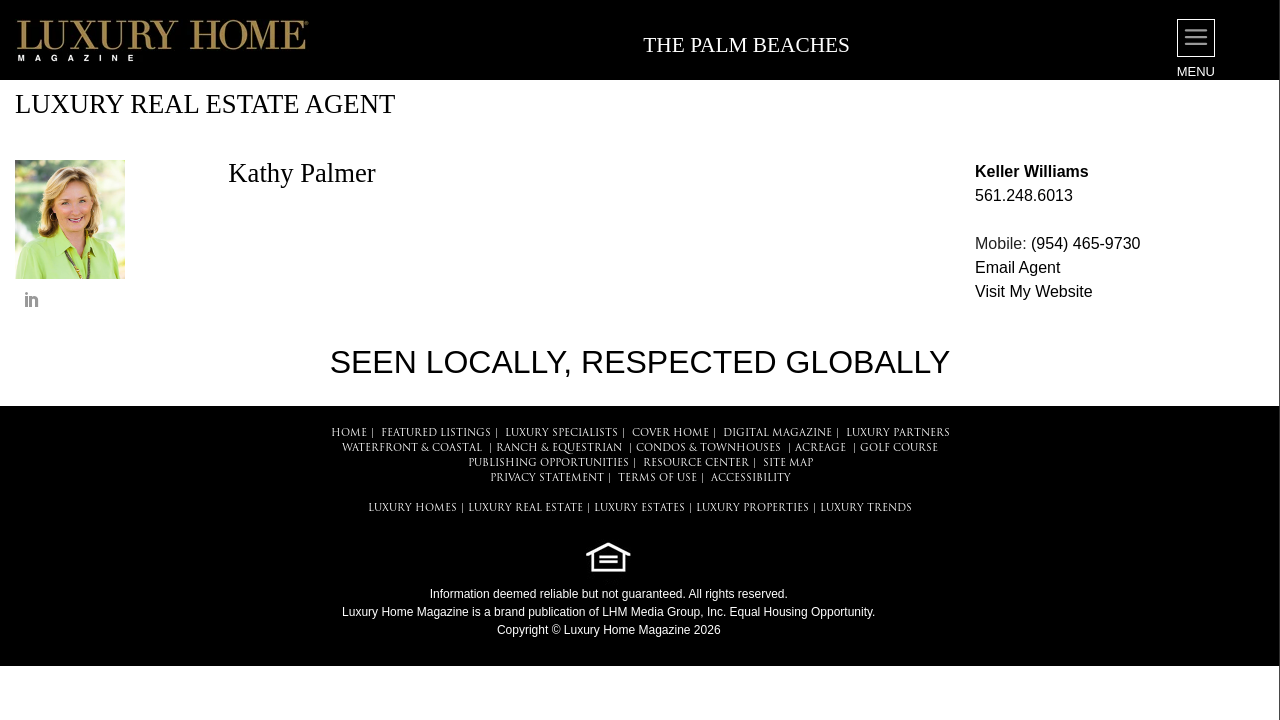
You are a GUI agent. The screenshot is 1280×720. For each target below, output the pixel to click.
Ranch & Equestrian (559, 448)
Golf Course (899, 448)
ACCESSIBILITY (751, 478)
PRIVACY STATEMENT (547, 478)
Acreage (820, 448)
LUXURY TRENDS (866, 508)
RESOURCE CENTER (696, 463)
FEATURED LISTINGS (436, 433)
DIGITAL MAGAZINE (777, 433)
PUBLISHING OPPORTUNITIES (548, 463)
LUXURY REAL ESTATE (525, 508)
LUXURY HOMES (412, 508)
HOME (349, 433)
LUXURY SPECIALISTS (561, 433)
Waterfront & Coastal (412, 448)
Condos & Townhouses (708, 448)
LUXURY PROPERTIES (752, 508)
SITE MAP (788, 463)
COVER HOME (670, 433)
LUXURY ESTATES (639, 508)
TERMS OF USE (657, 478)
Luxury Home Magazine (405, 612)
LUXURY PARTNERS (898, 433)
